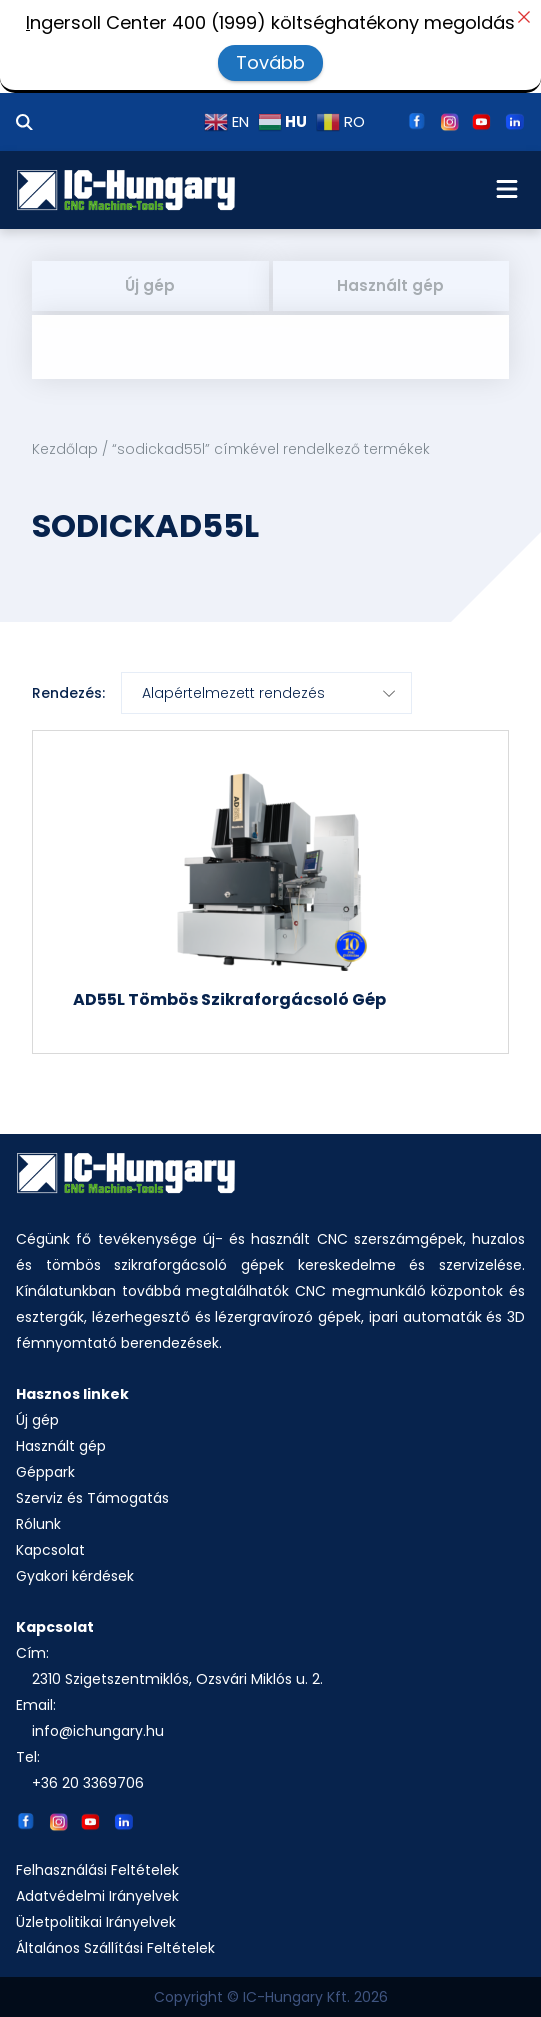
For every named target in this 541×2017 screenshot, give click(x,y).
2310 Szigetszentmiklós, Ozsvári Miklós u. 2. (177, 1679)
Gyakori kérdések (75, 1576)
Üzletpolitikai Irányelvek (96, 1922)
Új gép (150, 285)
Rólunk (38, 1524)
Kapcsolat (50, 1550)
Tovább (270, 62)
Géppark (45, 1472)
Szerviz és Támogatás (92, 1498)
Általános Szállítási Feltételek (115, 1948)
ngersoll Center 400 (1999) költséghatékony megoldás (270, 22)
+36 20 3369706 (88, 1783)
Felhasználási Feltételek (97, 1870)
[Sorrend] (266, 693)
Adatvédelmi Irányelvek (97, 1896)
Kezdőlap (65, 449)
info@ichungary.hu (98, 1731)
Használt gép (390, 285)
